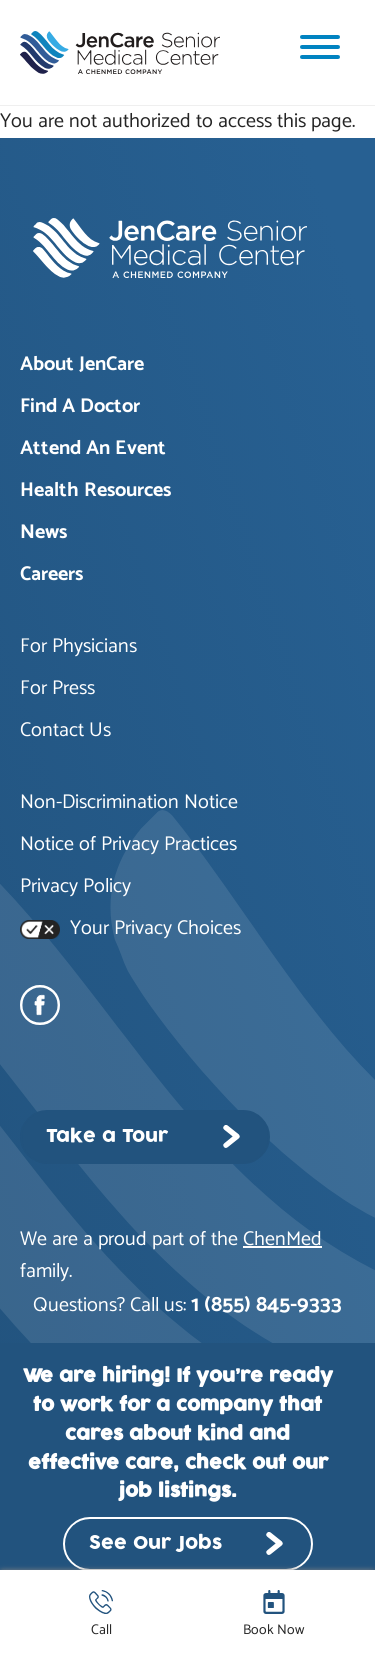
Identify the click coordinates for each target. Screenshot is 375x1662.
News (43, 532)
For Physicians (78, 646)
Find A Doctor (80, 406)
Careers (51, 574)
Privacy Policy (75, 886)
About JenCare (82, 364)
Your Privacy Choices (130, 928)
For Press (57, 688)
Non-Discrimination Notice (129, 802)
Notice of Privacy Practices (128, 844)
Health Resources (95, 490)
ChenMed (282, 1239)
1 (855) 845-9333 (266, 1305)
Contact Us (65, 730)
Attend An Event (93, 448)
